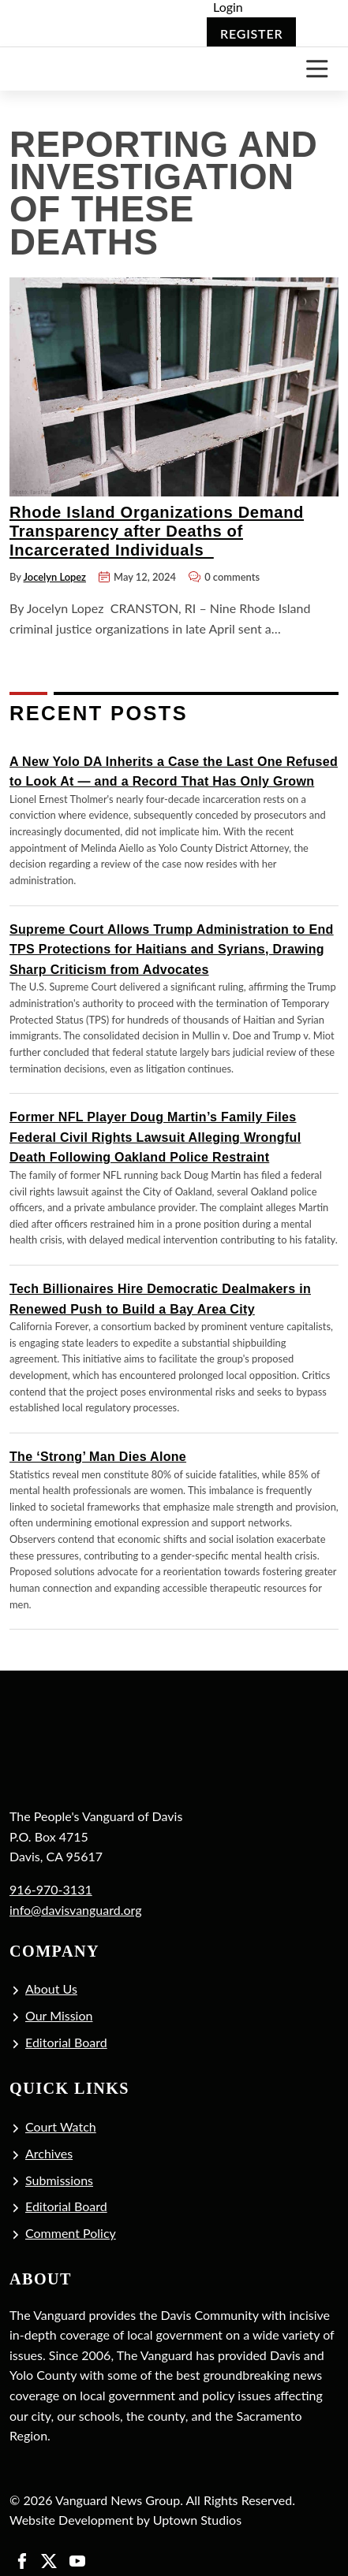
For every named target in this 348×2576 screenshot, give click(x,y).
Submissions (59, 2180)
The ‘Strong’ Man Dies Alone (97, 1456)
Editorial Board (66, 2042)
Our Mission (58, 2015)
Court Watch (60, 2126)
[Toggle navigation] (317, 69)
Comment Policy (70, 2232)
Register (251, 33)
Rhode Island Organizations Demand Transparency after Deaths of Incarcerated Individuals (156, 531)
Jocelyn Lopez (55, 577)
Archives (49, 2153)
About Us (51, 1988)
